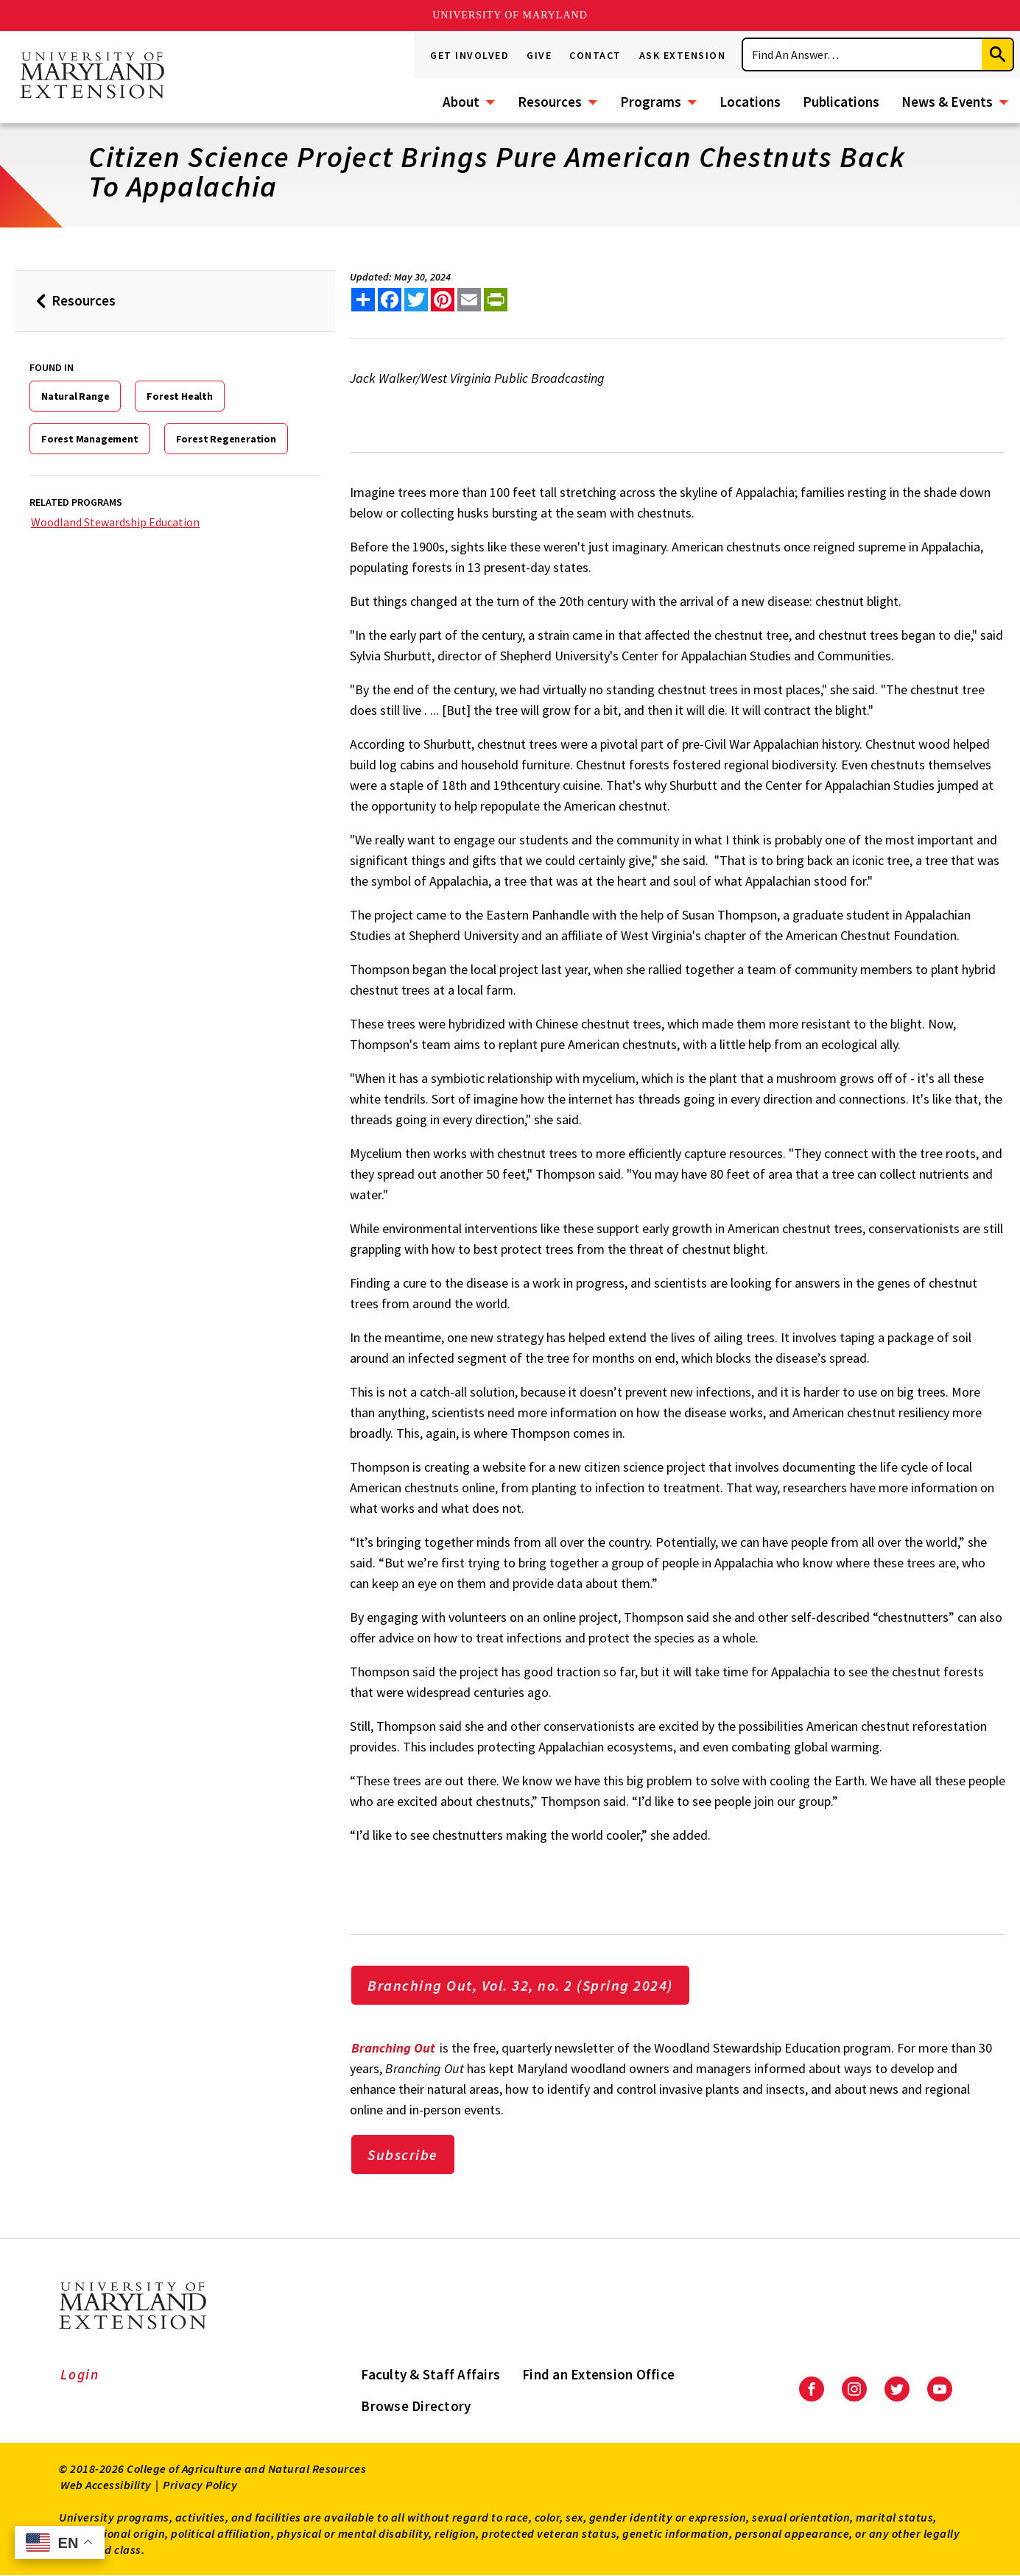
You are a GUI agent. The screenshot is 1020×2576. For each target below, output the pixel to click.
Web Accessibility (106, 2484)
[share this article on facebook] (389, 299)
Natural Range (75, 396)
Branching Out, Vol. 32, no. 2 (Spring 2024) (520, 1985)
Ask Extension (682, 55)
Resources (550, 101)
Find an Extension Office (598, 2374)
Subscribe (402, 2154)
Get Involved (469, 55)
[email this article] (469, 299)
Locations (750, 101)
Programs (650, 101)
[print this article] (495, 299)
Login (79, 2374)
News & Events (947, 101)
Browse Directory (416, 2406)
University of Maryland (510, 15)
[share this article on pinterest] (442, 299)
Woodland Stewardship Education (115, 522)
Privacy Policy (200, 2484)
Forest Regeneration (226, 438)
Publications (841, 101)
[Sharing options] (363, 299)
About (461, 101)
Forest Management (89, 438)
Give (539, 55)
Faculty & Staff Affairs (430, 2374)
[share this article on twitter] (416, 299)
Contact (595, 55)
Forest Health (179, 396)
